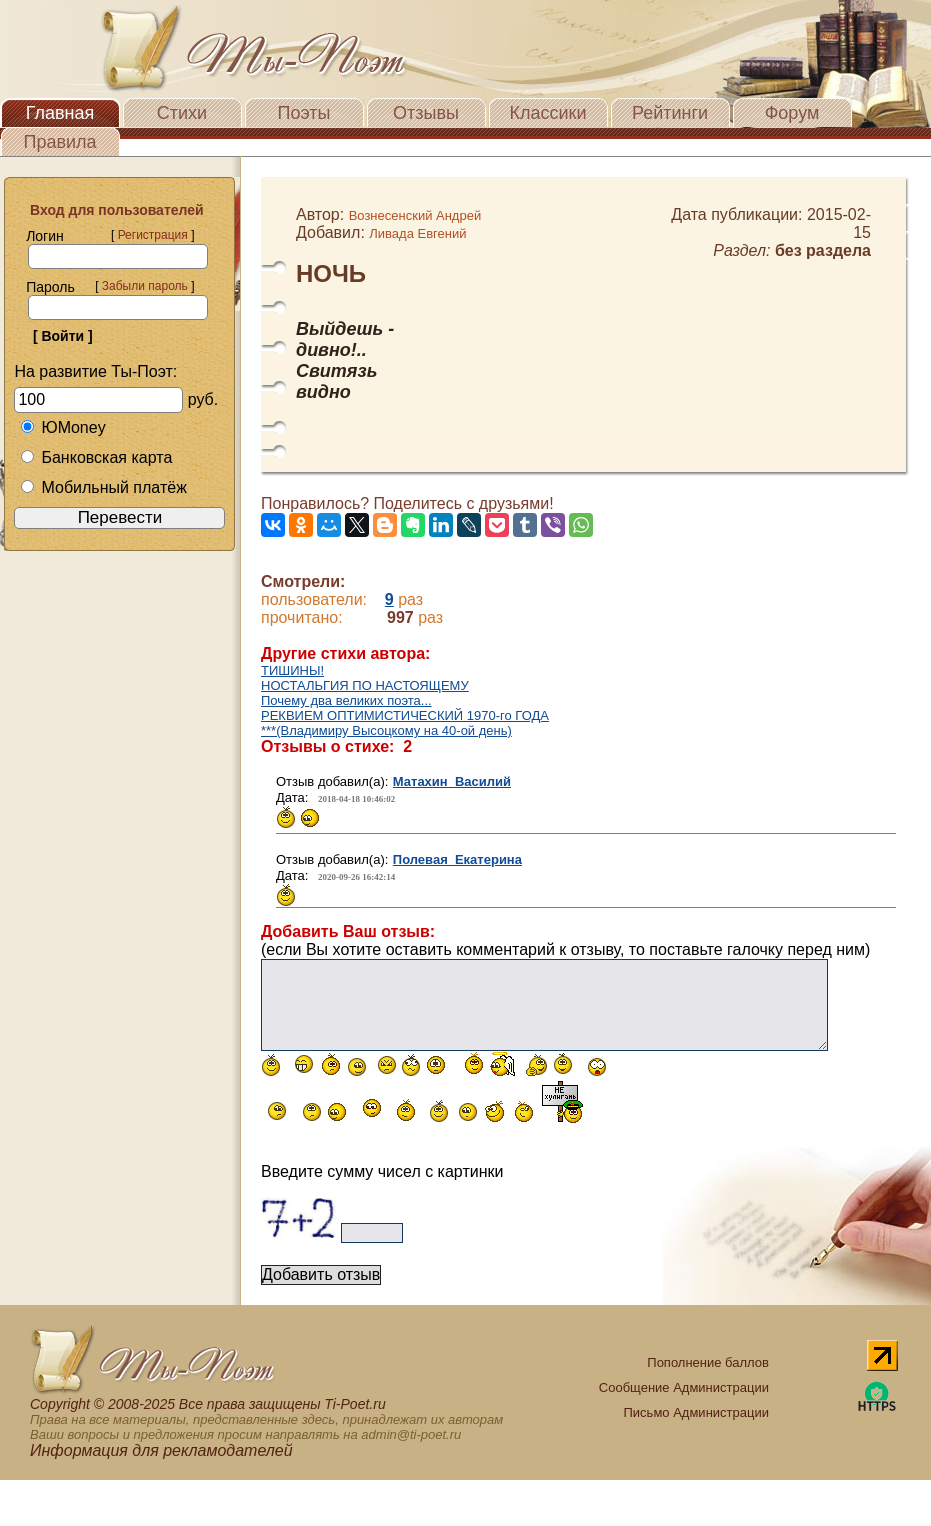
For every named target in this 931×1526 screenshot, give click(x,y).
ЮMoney (62, 427)
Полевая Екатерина (457, 859)
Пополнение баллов (708, 1362)
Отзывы (426, 113)
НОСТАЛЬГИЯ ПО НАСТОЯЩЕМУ (365, 685)
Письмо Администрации (696, 1412)
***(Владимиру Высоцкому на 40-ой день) (386, 730)
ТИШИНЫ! (292, 670)
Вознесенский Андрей (415, 215)
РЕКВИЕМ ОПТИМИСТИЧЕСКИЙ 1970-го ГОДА (405, 715)
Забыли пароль (145, 286)
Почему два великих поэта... (346, 700)
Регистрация (153, 235)
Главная (60, 113)
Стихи (182, 113)
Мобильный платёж (103, 487)
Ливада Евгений (417, 233)
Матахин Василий (452, 781)
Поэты (304, 113)
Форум (792, 113)
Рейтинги (670, 113)
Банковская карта (96, 457)
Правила (59, 142)
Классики (548, 113)
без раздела (823, 250)
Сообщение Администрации (684, 1387)
